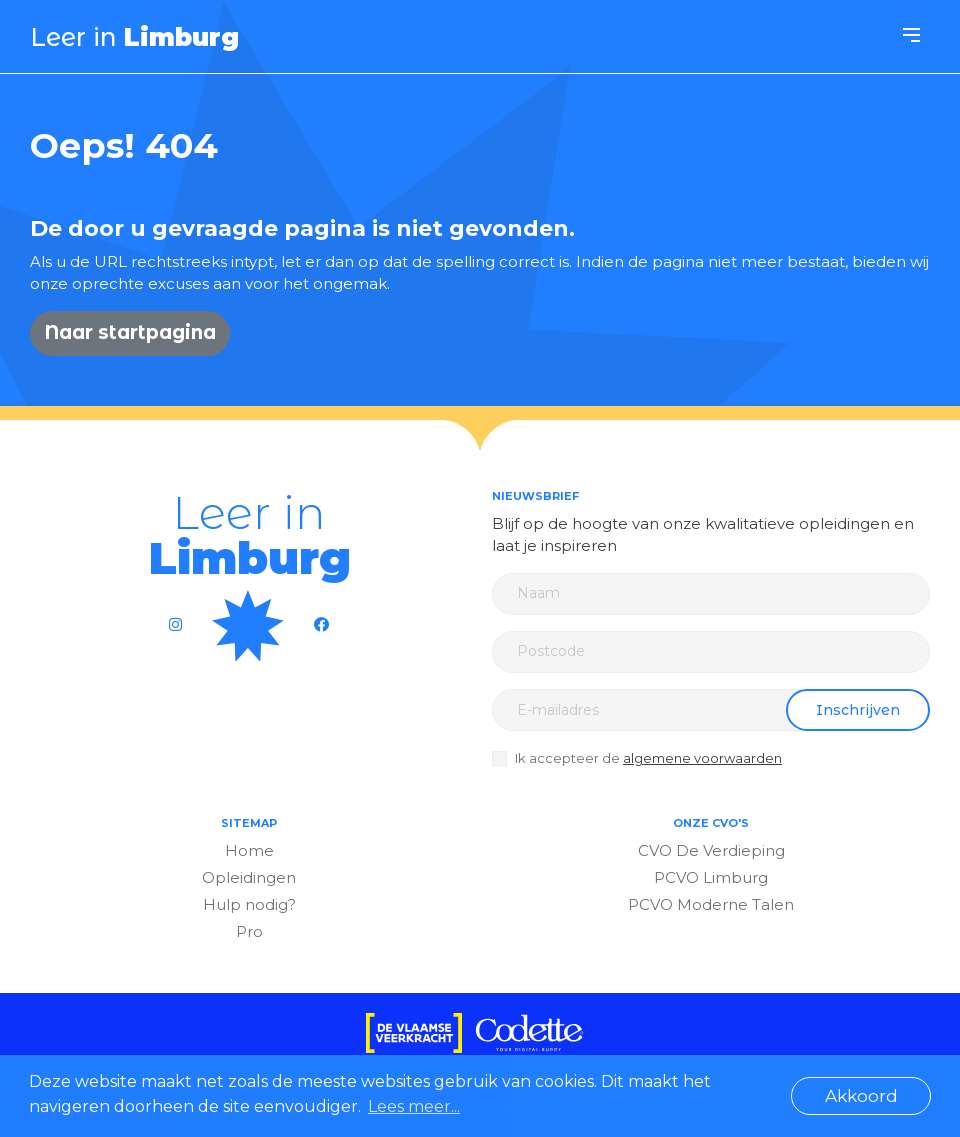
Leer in (134, 37)
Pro (249, 931)
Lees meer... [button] (414, 1106)
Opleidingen (249, 877)
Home (249, 850)
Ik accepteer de (648, 758)
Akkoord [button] (861, 1096)
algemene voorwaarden (702, 758)
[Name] (711, 594)
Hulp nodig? (249, 904)
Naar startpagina (130, 332)
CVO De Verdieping (711, 850)
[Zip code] (711, 652)
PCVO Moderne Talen (711, 904)
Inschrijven (858, 710)
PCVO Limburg (711, 877)
